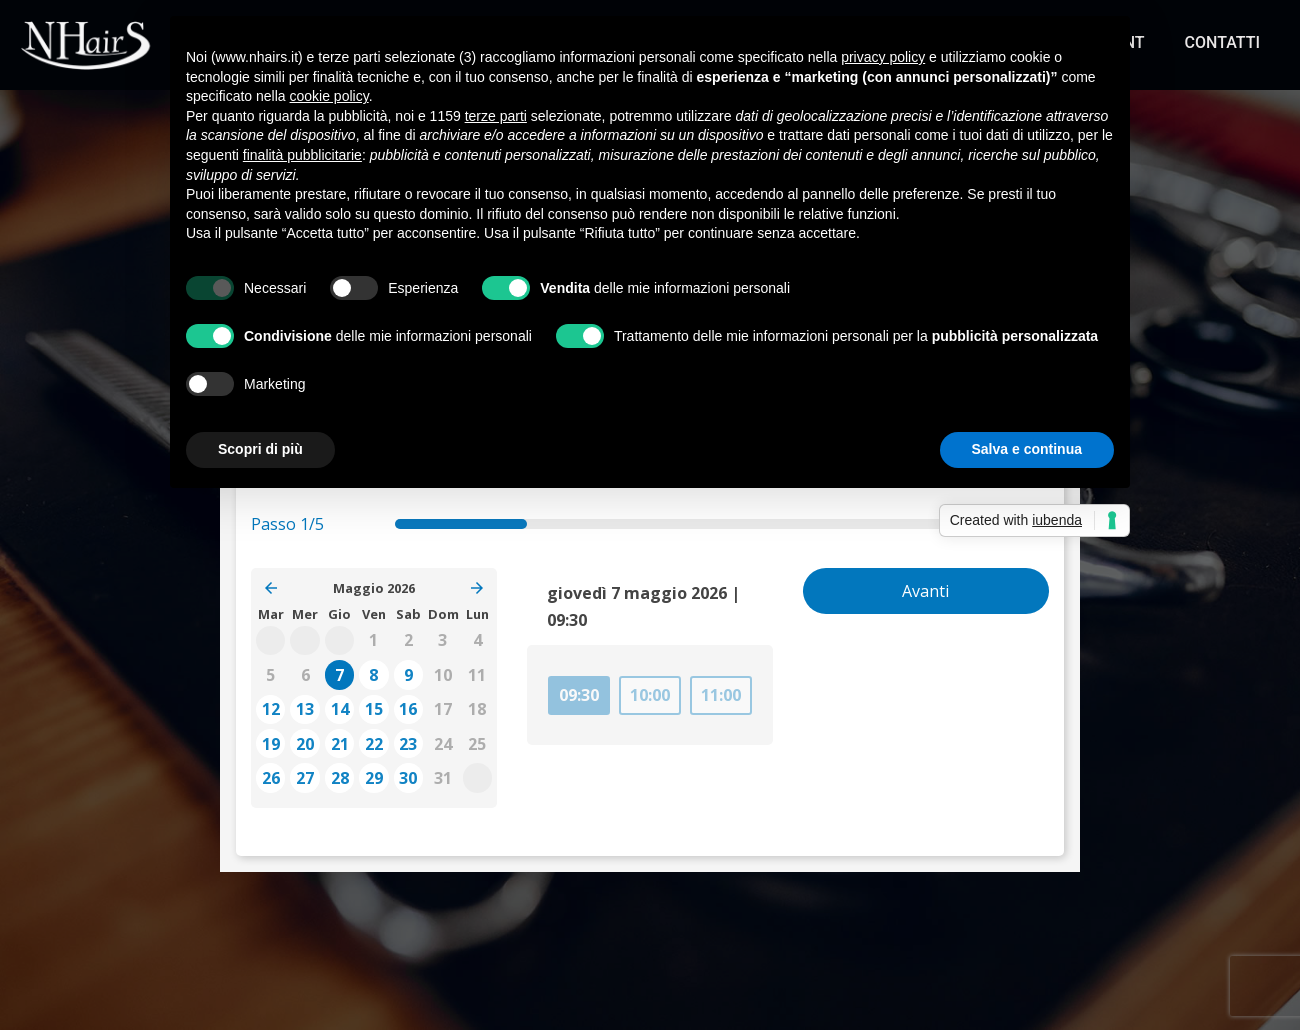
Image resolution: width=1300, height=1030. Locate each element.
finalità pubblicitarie (302, 155)
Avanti (925, 591)
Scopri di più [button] (260, 449)
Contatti (1222, 42)
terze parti (496, 116)
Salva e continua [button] (1027, 449)
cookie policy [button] (329, 96)
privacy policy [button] (883, 57)
